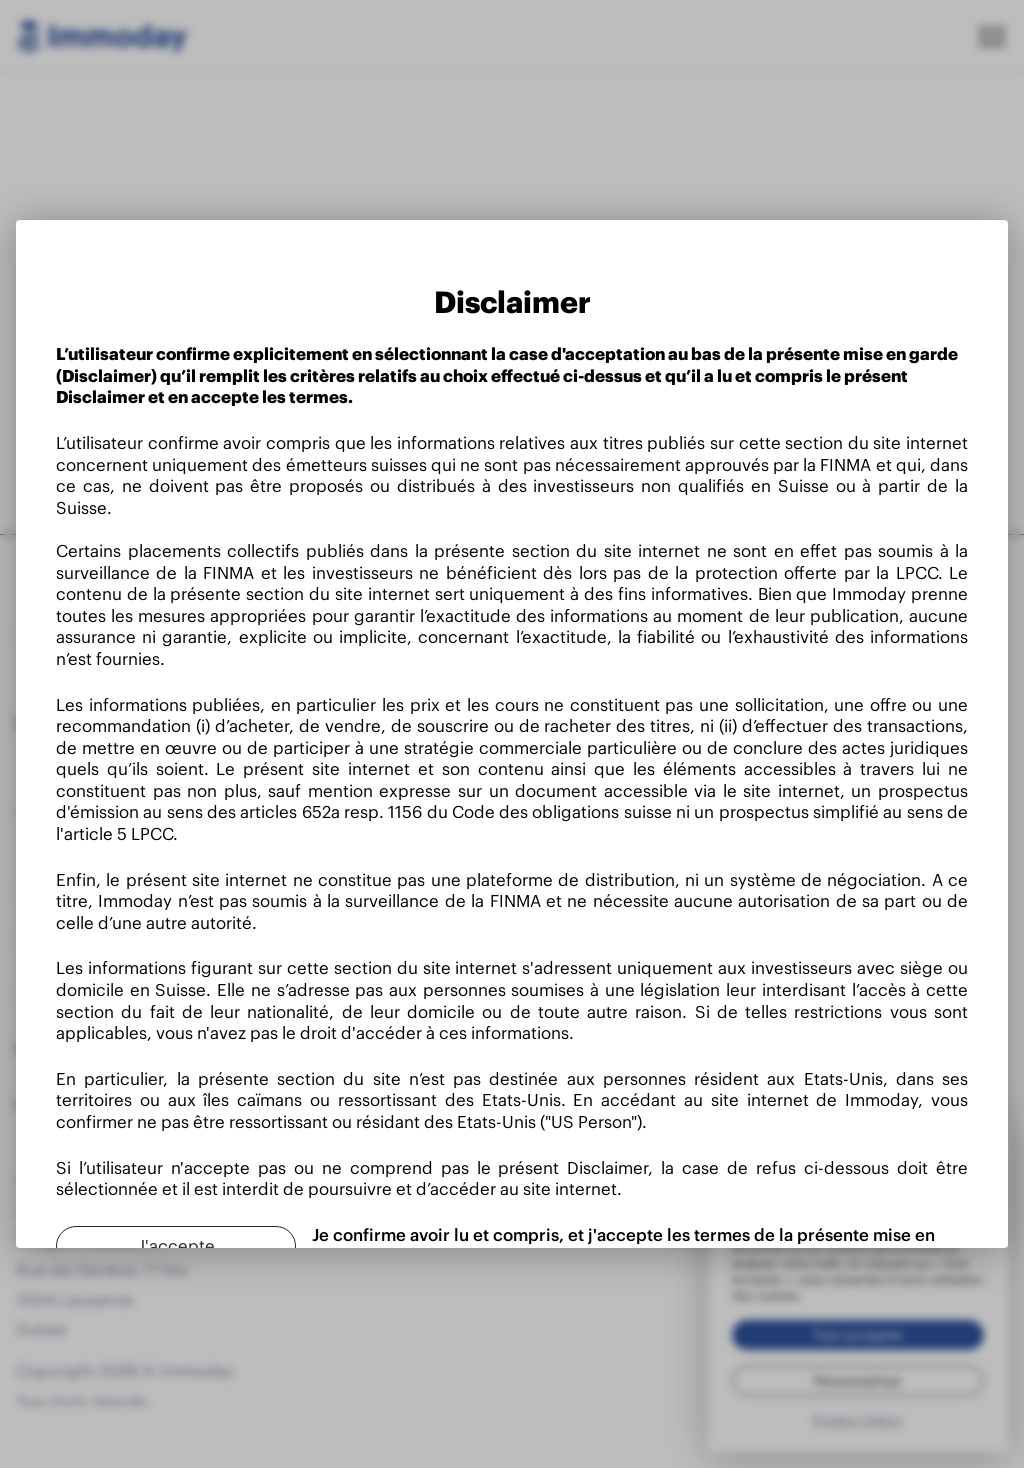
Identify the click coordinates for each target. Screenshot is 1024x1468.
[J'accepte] (176, 1246)
